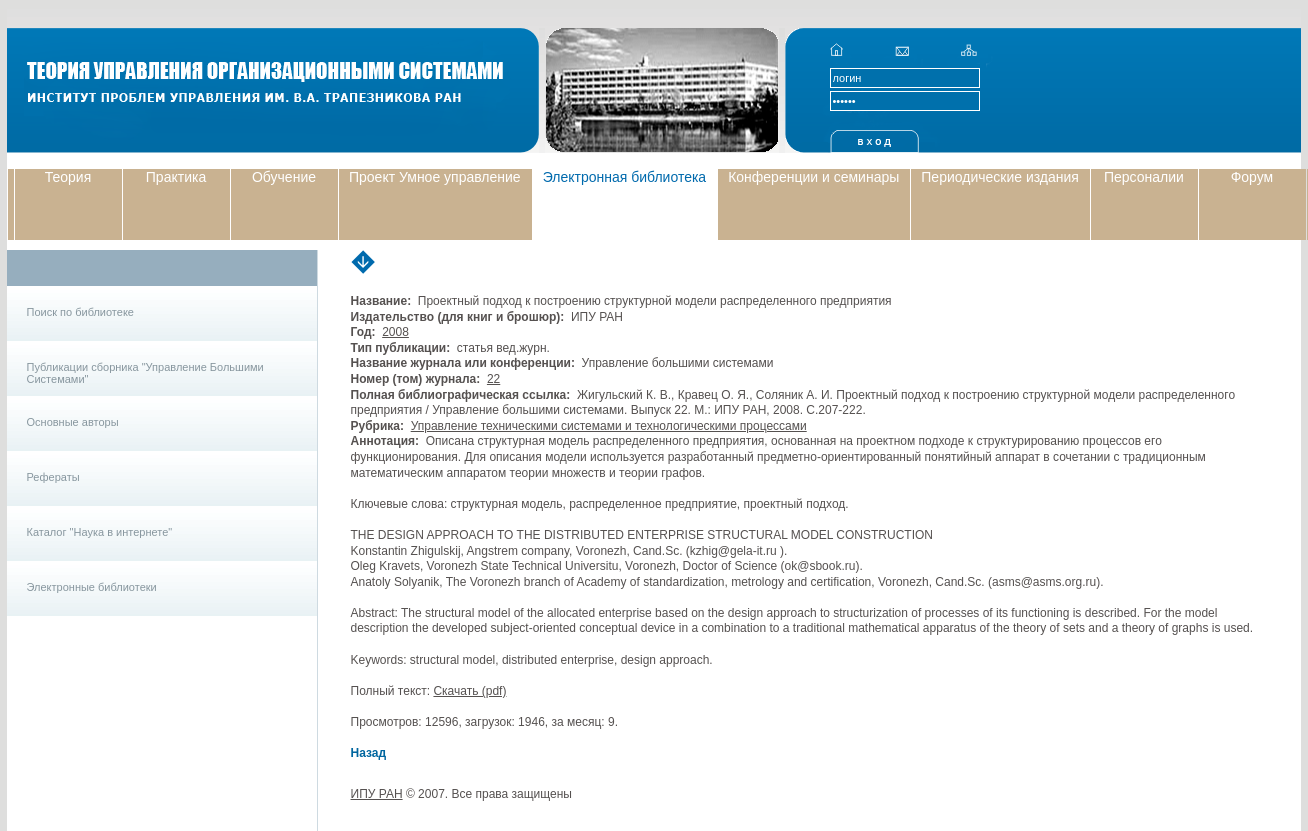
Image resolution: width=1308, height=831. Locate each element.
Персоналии (1144, 177)
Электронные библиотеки (92, 587)
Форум (1252, 177)
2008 (395, 332)
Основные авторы (73, 422)
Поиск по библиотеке (80, 312)
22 (493, 379)
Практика (176, 177)
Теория (68, 177)
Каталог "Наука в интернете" (100, 532)
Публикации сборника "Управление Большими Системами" (145, 373)
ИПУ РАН (377, 794)
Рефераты (53, 477)
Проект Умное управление (435, 177)
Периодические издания (1000, 177)
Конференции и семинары (813, 177)
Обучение (284, 177)
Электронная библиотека (625, 177)
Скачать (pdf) (469, 691)
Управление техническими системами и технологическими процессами (609, 426)
